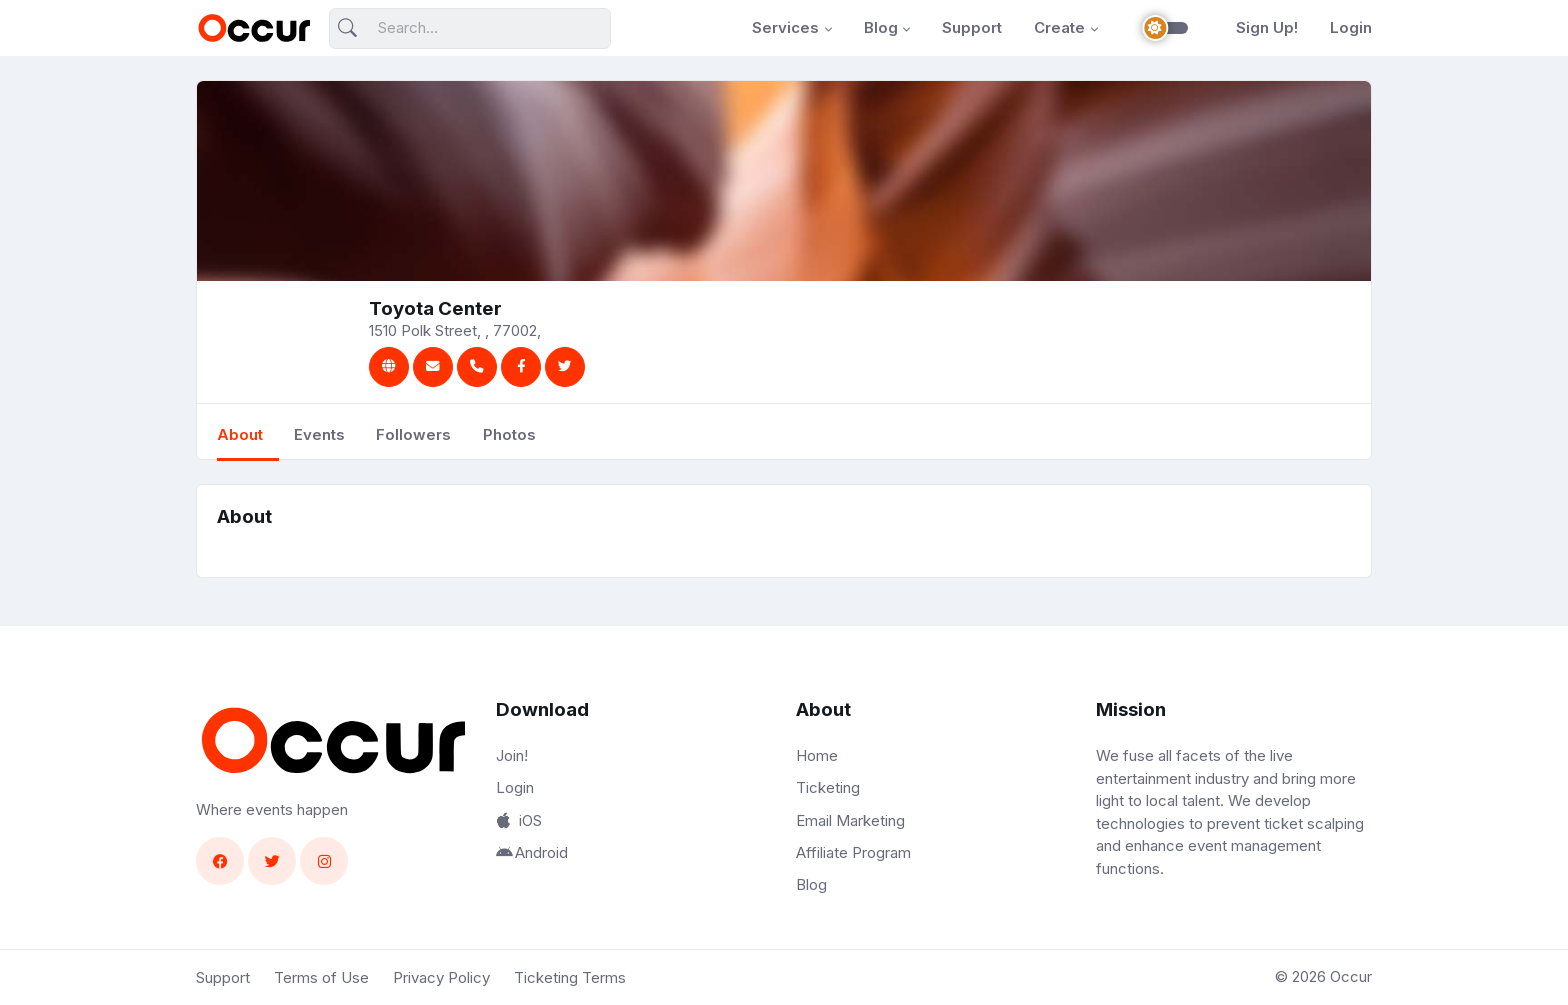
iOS (519, 820)
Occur (1351, 976)
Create (1059, 27)
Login (1351, 27)
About (240, 434)
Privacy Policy (441, 977)
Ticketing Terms (570, 977)
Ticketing (828, 787)
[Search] (470, 28)
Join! (512, 755)
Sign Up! (1267, 27)
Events (319, 434)
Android (532, 852)
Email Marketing (850, 820)
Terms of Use (321, 977)
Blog (881, 27)
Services (785, 27)
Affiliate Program (853, 852)
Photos (509, 434)
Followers (413, 434)
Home (817, 755)
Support (972, 27)
